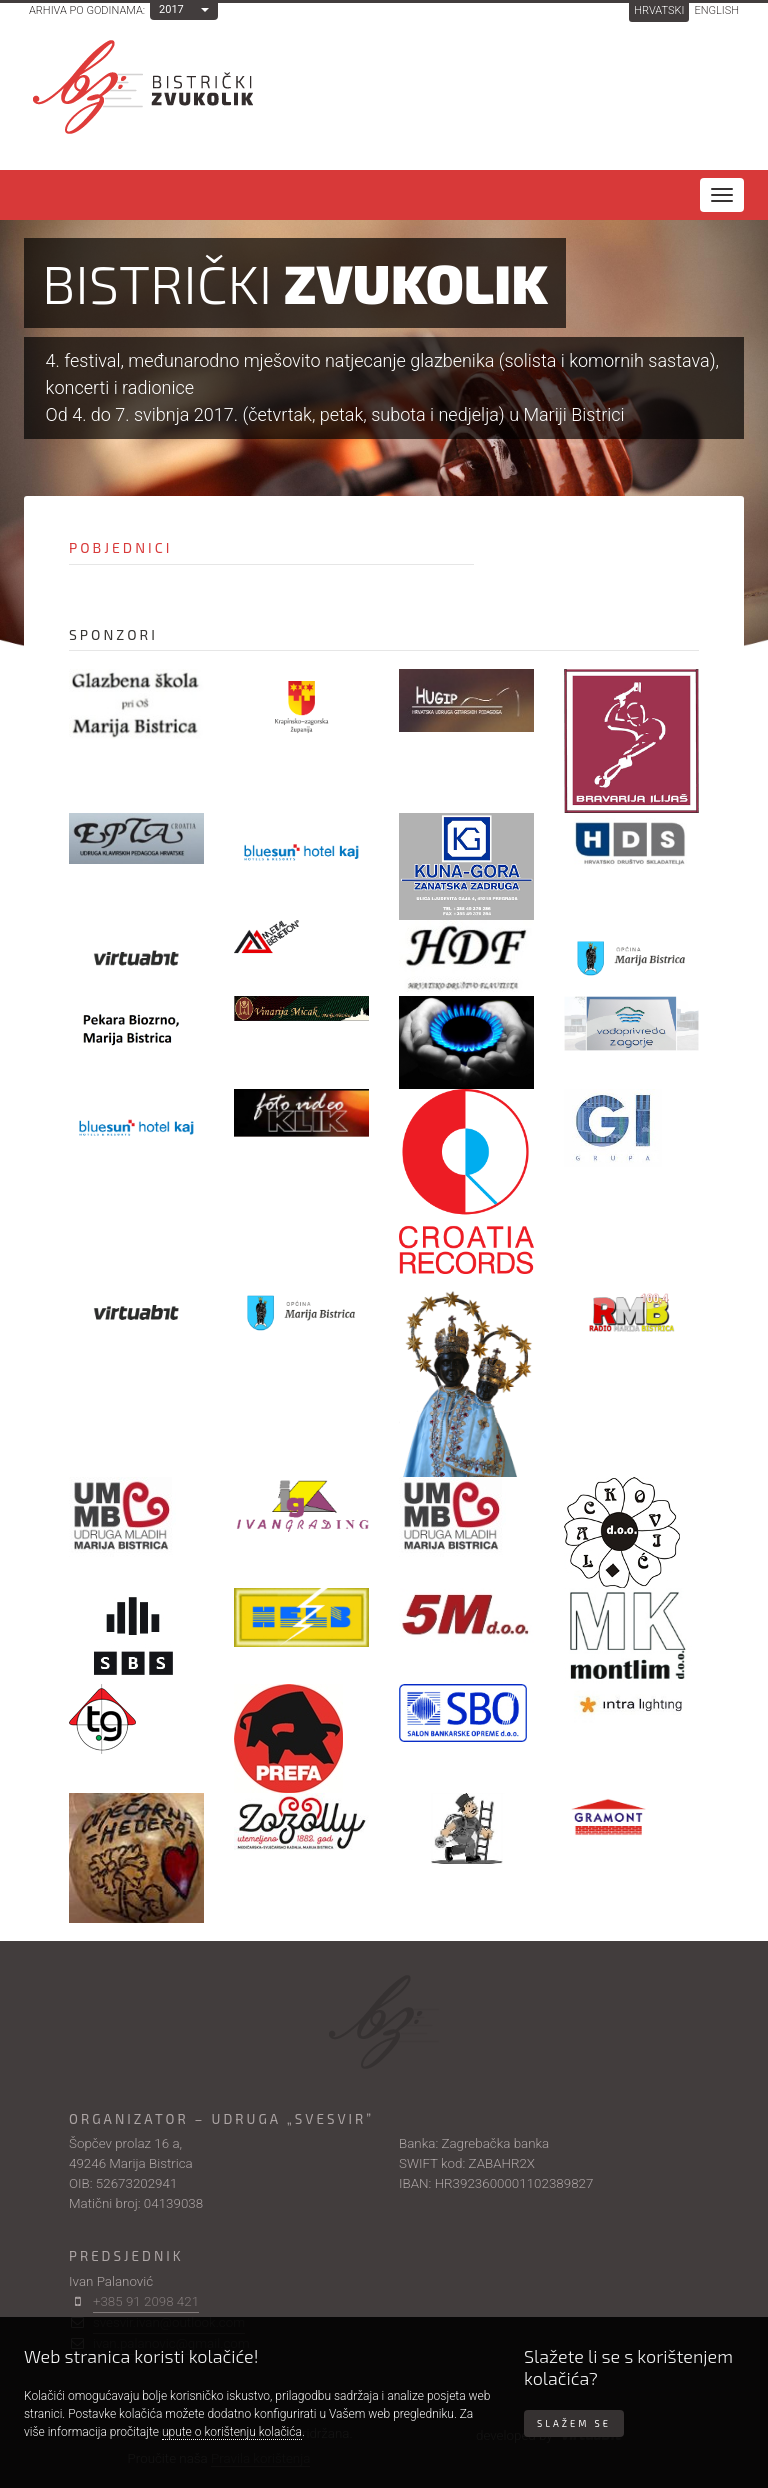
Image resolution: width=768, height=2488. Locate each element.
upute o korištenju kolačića (232, 2432)
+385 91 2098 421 (146, 2301)
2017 (171, 9)
